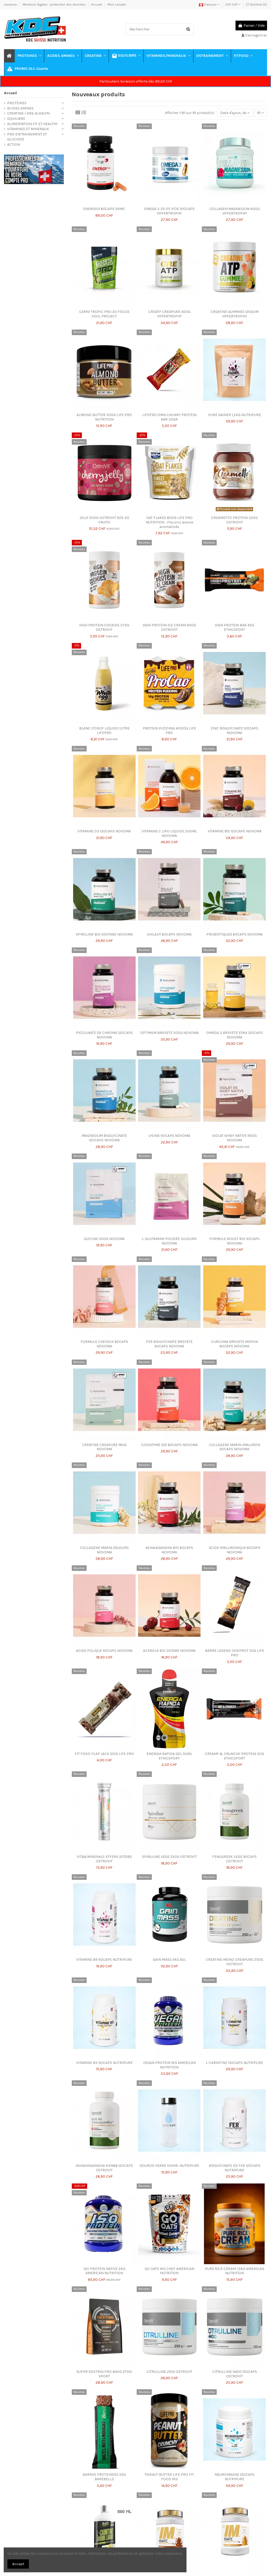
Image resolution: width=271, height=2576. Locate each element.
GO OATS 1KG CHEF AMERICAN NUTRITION (169, 2271)
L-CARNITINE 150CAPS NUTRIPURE (234, 2062)
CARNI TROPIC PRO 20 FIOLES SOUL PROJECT (104, 313)
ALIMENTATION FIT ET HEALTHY (32, 124)
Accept (18, 2564)
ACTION (13, 144)
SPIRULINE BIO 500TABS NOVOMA (104, 934)
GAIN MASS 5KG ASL (169, 1959)
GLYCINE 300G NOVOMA (104, 1239)
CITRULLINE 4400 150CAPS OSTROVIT (234, 2373)
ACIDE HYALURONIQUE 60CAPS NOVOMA (234, 1549)
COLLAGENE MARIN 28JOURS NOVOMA (104, 1549)
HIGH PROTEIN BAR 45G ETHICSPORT (234, 627)
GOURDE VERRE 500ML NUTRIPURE (169, 2165)
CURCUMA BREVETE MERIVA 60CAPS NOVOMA (234, 1343)
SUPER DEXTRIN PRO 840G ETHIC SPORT (104, 2373)
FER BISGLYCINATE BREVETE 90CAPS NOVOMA (169, 1343)
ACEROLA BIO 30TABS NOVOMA (169, 1650)
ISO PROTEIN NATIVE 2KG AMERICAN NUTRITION (104, 2271)
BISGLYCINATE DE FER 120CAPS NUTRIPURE (234, 2167)
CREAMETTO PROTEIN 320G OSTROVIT (234, 520)
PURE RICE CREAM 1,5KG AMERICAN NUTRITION (234, 2271)
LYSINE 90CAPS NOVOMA (169, 1135)
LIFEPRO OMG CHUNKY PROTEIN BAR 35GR (169, 417)
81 (260, 113)
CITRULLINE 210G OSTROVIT (169, 2371)
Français (209, 4)
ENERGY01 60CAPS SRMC (104, 209)
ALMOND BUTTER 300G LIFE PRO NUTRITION (104, 417)
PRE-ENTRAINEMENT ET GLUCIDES (27, 137)
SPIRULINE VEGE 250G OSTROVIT (169, 1856)
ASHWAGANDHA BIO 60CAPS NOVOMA (169, 1549)
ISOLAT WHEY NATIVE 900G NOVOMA (234, 1137)
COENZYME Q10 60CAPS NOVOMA (169, 1445)
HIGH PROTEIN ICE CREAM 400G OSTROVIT (169, 627)
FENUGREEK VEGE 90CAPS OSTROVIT (234, 1858)
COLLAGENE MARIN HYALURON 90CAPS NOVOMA (234, 1447)
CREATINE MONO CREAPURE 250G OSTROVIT (234, 1961)
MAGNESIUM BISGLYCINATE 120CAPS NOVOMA (104, 1137)
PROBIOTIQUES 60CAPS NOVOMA (234, 934)
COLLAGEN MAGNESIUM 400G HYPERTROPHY (235, 211)
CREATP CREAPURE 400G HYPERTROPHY (169, 313)
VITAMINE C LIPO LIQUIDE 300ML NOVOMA (169, 833)
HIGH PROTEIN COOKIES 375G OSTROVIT (104, 627)
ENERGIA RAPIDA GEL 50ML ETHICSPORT (169, 1756)
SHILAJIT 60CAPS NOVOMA (169, 934)
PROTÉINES (16, 103)
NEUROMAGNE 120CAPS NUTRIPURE (235, 2476)
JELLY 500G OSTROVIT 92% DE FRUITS (104, 520)
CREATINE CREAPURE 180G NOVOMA (104, 1447)
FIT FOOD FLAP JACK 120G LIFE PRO (104, 1754)
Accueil (97, 4)
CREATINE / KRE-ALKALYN (28, 113)
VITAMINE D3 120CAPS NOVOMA (104, 831)
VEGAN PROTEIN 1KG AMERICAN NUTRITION (169, 2064)
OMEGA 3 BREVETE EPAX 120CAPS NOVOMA (234, 1035)
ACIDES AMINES (20, 108)
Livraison (11, 4)
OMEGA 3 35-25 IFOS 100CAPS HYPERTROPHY (169, 211)
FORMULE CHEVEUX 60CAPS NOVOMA (104, 1343)
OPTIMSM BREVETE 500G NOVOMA (169, 1033)
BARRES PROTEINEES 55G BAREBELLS (104, 2476)
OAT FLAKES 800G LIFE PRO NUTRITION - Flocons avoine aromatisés (169, 522)
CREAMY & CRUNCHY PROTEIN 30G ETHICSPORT (234, 1756)
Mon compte (117, 4)
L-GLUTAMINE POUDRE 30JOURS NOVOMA (169, 1241)
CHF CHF (233, 4)
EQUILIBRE (16, 118)
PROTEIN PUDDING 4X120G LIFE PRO (169, 730)
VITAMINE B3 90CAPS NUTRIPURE (104, 2062)
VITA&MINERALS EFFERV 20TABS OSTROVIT (104, 1858)
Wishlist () (256, 4)
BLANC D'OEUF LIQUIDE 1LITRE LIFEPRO (104, 730)
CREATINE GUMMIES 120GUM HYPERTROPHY (235, 313)
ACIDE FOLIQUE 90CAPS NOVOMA (104, 1650)
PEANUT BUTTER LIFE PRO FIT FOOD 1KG (169, 2476)
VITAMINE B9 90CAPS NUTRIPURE (104, 1959)
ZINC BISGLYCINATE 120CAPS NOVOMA (234, 730)
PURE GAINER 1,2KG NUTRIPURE (234, 415)
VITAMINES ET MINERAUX (28, 129)
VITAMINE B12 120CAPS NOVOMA (234, 831)
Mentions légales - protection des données (54, 4)
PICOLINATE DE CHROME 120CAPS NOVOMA (104, 1035)
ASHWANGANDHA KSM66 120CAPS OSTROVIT (104, 2167)
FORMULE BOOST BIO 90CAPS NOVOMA (234, 1241)
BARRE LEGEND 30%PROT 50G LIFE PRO (234, 1652)
